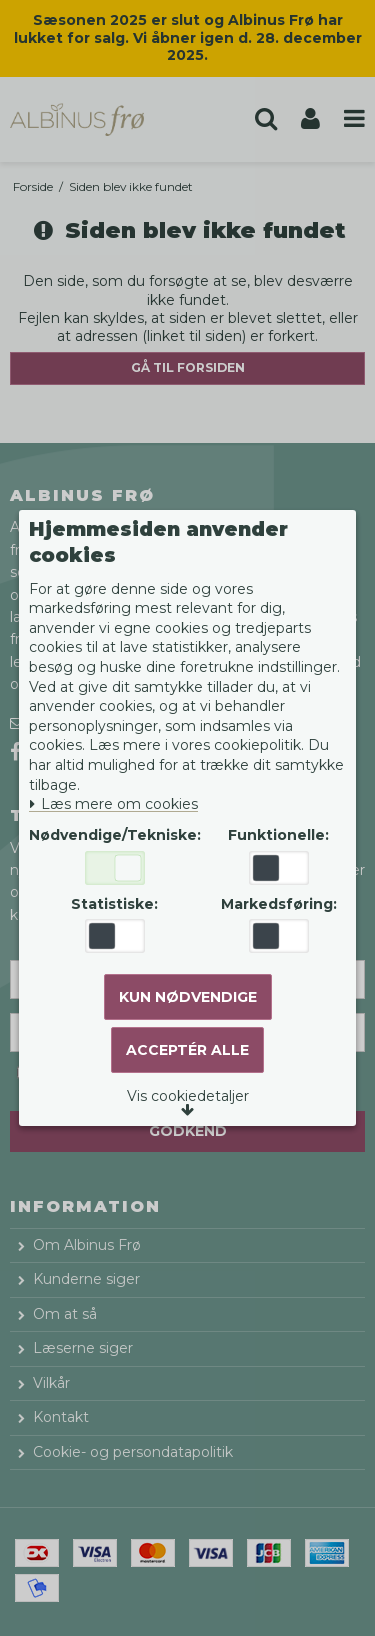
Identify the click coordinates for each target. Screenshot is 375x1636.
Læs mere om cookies (113, 804)
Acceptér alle (187, 1050)
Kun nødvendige (188, 997)
